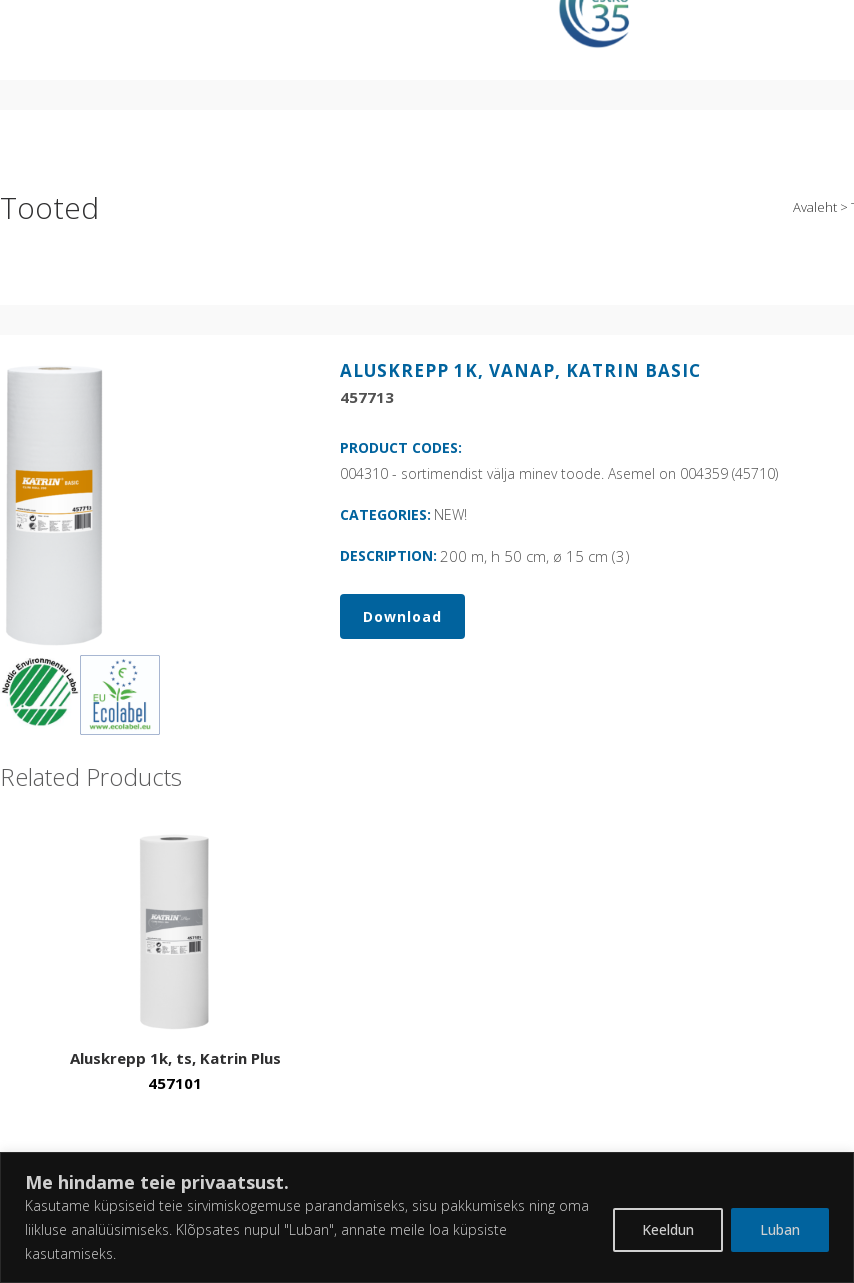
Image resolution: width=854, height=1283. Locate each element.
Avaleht (815, 207)
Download (402, 616)
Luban (780, 1229)
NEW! (450, 514)
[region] (427, 1217)
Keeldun (668, 1229)
